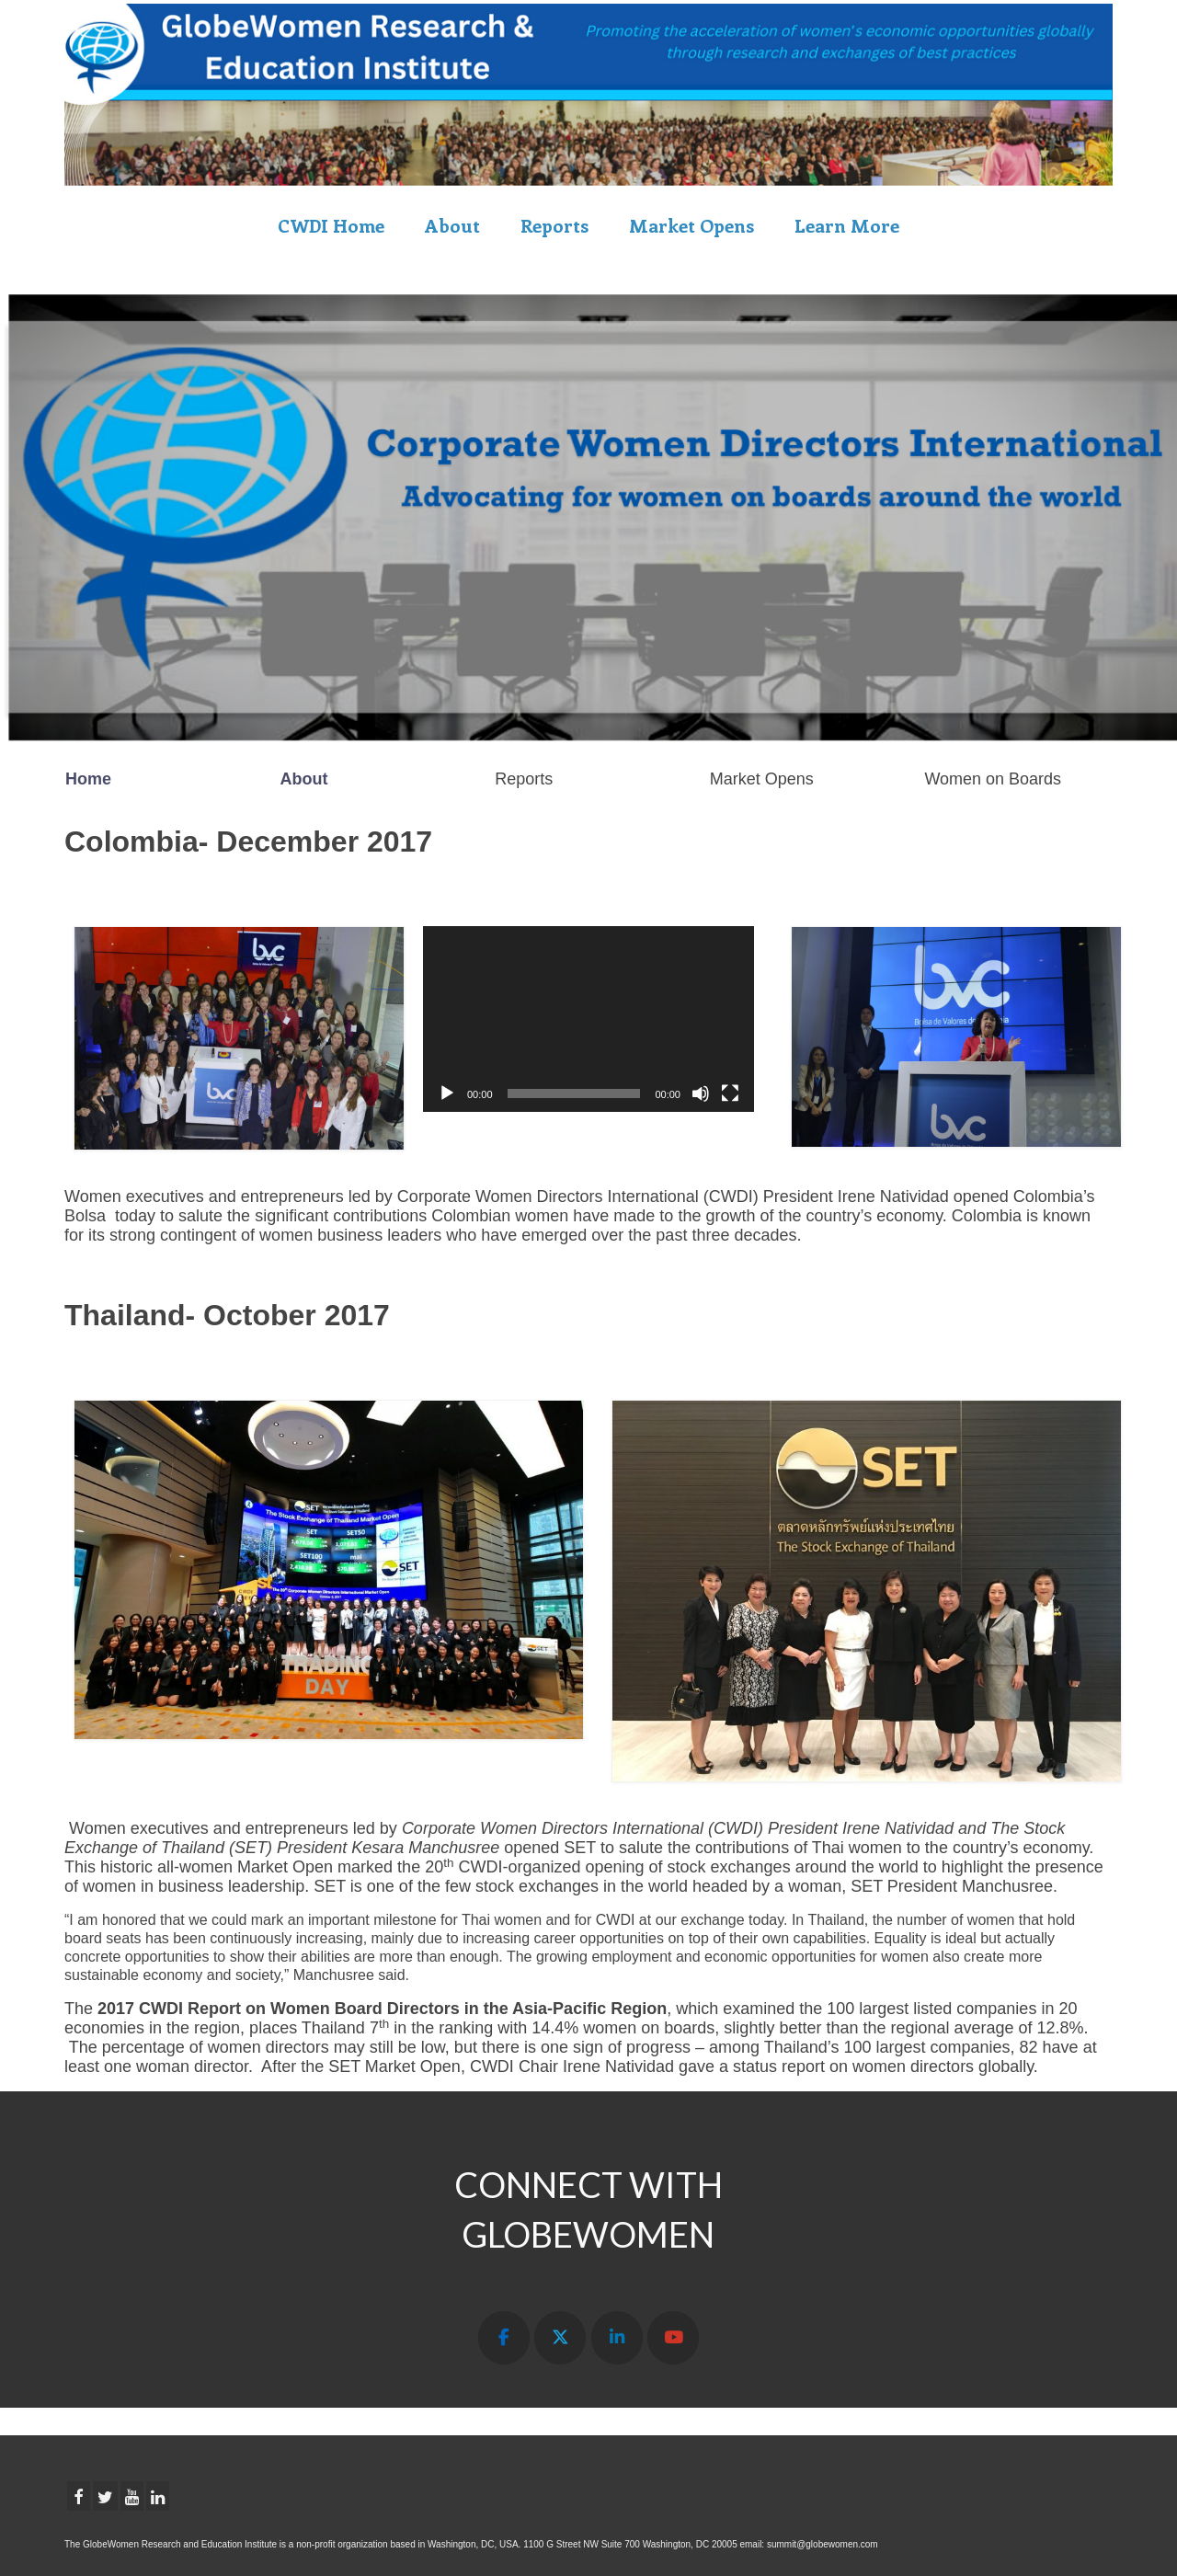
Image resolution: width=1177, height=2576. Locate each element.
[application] (588, 1019)
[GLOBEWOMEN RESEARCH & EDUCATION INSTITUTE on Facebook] (504, 2338)
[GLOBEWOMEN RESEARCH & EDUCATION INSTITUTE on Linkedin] (617, 2338)
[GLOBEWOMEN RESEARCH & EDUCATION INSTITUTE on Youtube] (673, 2338)
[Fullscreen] (730, 1093)
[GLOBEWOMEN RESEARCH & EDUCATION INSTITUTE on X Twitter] (560, 2338)
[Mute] (700, 1093)
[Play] (447, 1093)
